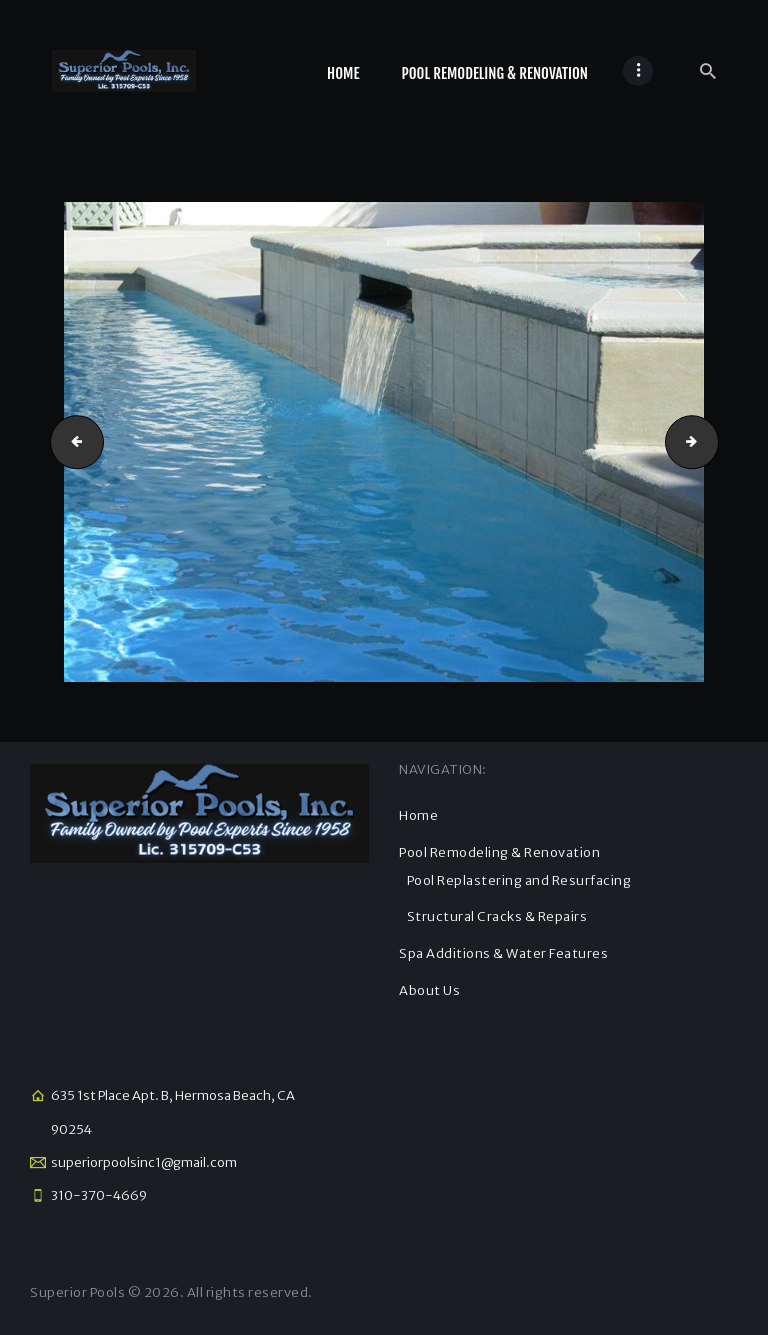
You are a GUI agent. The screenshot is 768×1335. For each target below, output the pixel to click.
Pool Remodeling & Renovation (499, 852)
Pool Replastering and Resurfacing (519, 880)
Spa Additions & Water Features (503, 953)
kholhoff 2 (71, 441)
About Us (429, 990)
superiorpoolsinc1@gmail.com (144, 1162)
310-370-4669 (99, 1195)
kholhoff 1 (712, 441)
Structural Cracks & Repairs (497, 916)
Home (418, 815)
